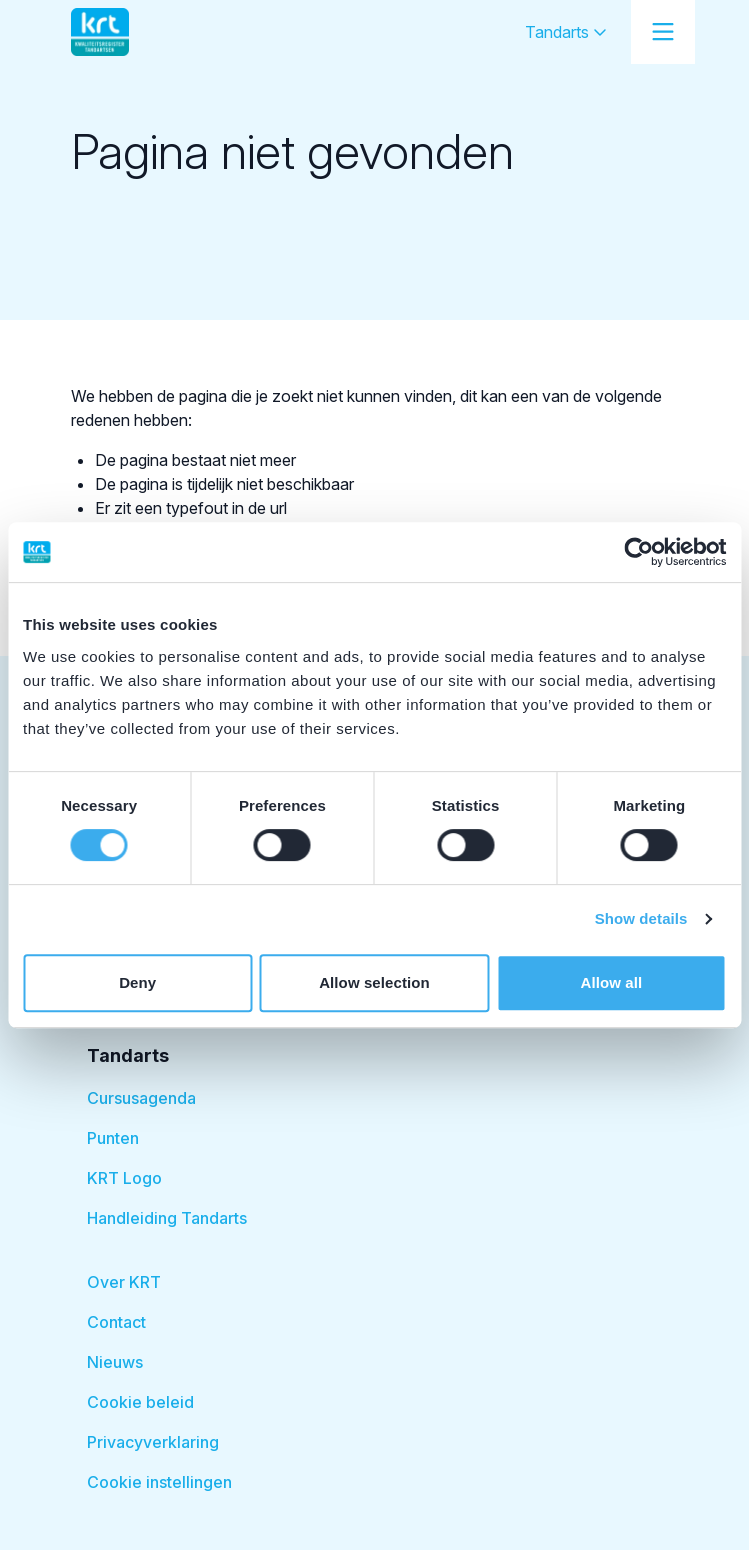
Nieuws (115, 1362)
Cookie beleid (140, 1402)
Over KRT (124, 1282)
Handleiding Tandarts (167, 1218)
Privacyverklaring (153, 1442)
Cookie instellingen (159, 1482)
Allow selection (374, 982)
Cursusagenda (141, 1098)
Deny (137, 982)
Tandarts (566, 32)
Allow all (611, 982)
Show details (641, 918)
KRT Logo (124, 1178)
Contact (116, 1322)
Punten (113, 1138)
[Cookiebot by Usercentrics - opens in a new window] (638, 552)
